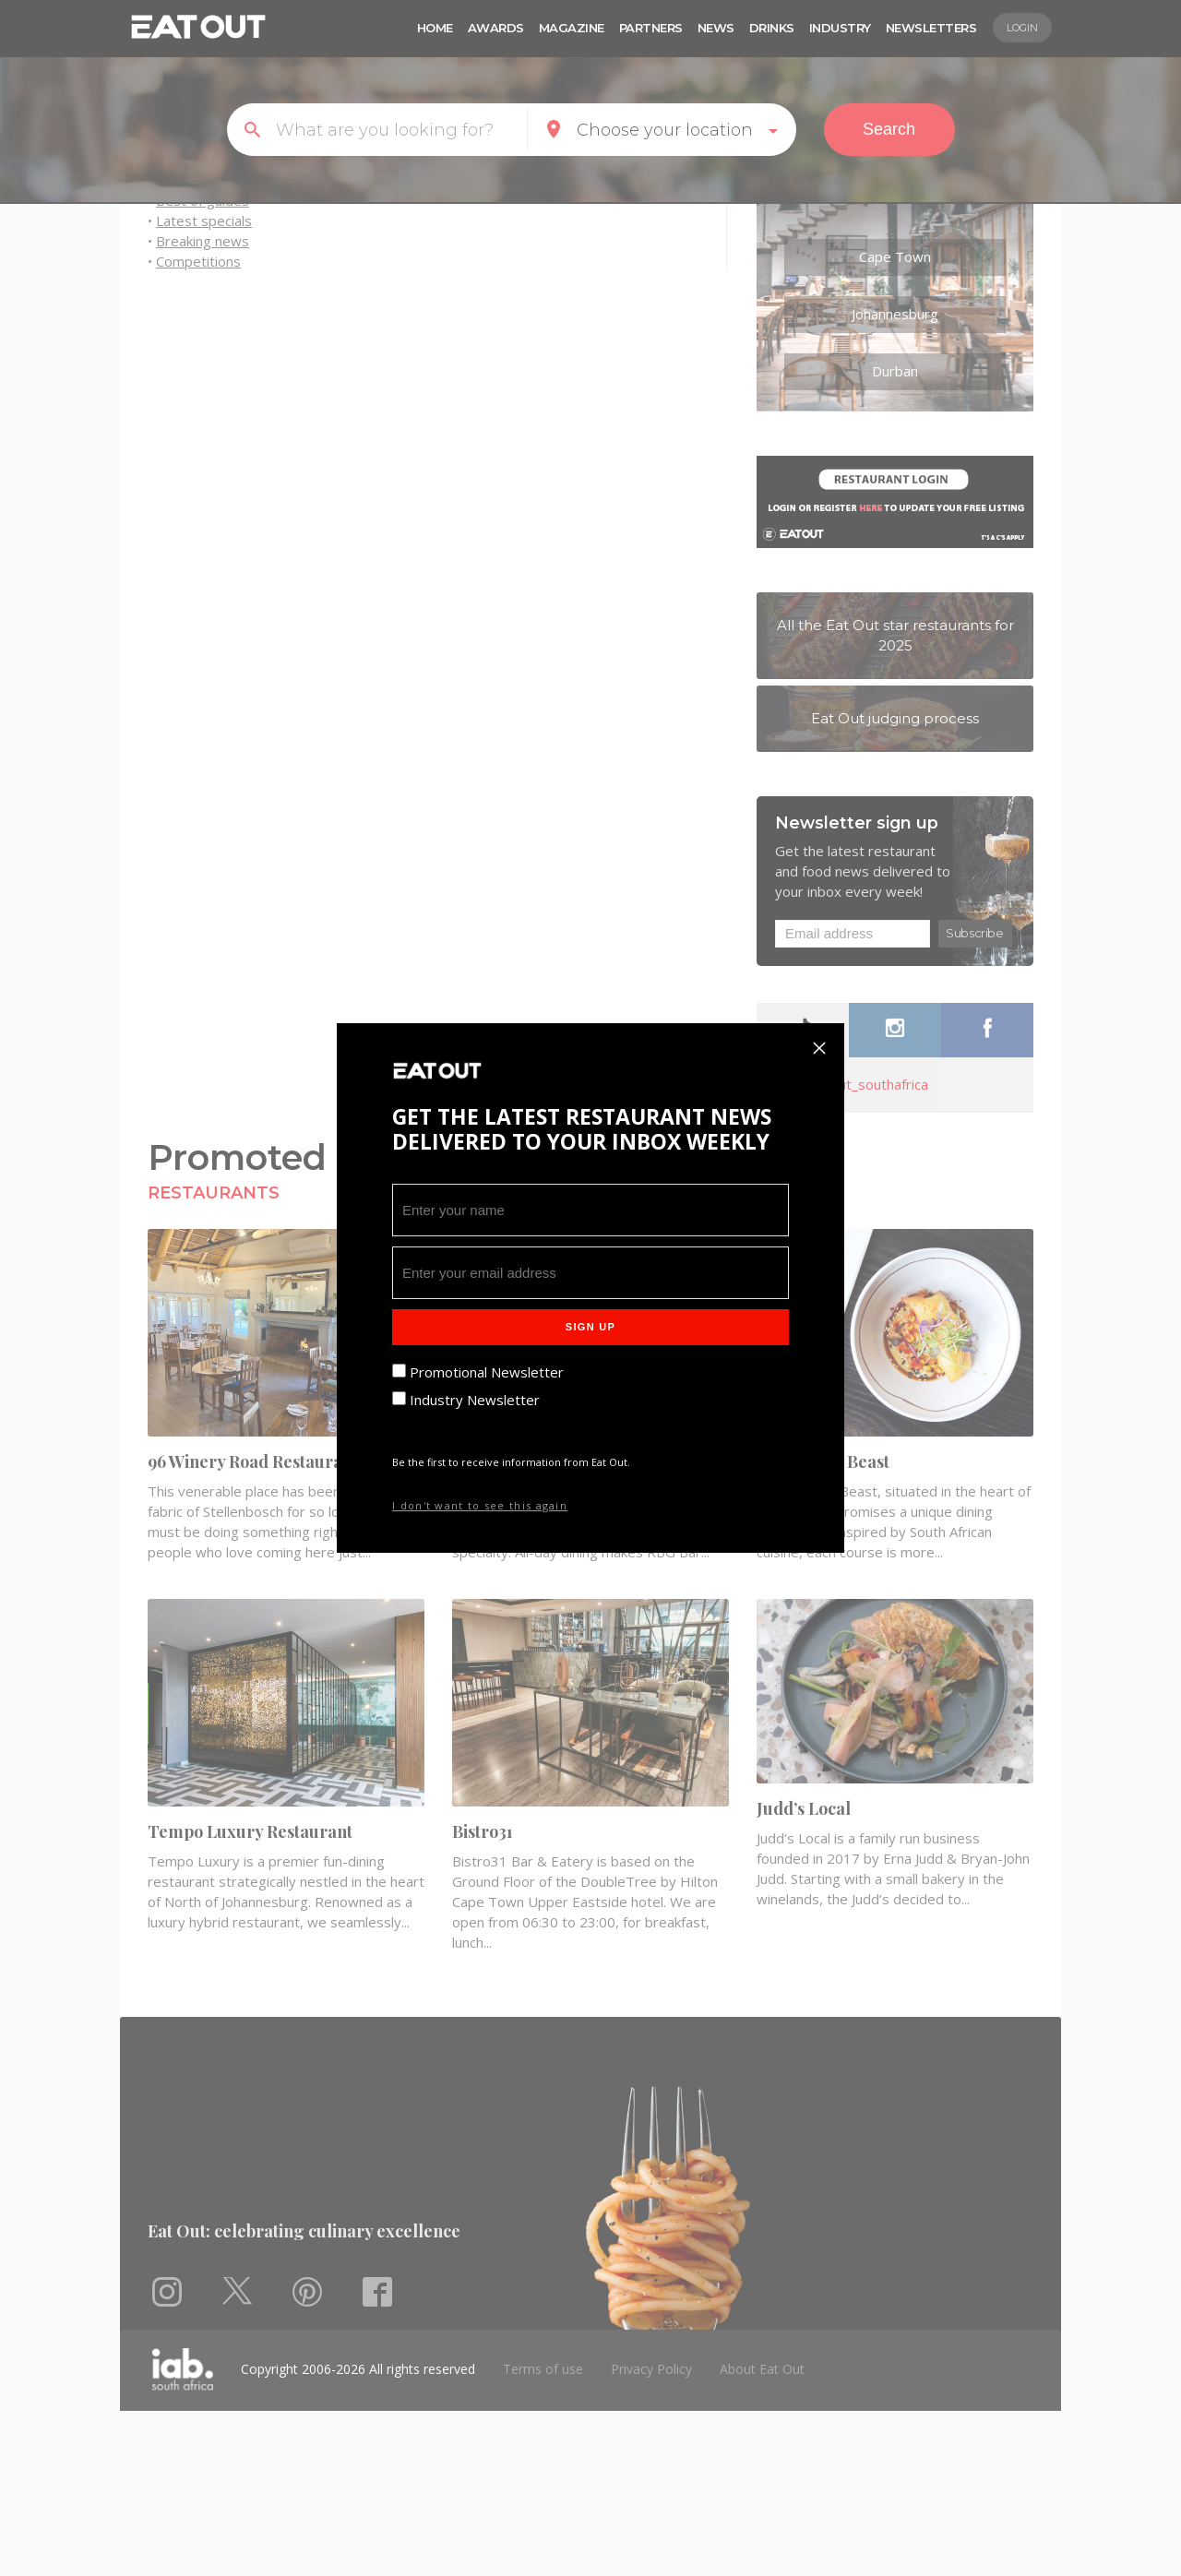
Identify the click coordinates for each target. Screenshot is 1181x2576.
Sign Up (590, 1326)
